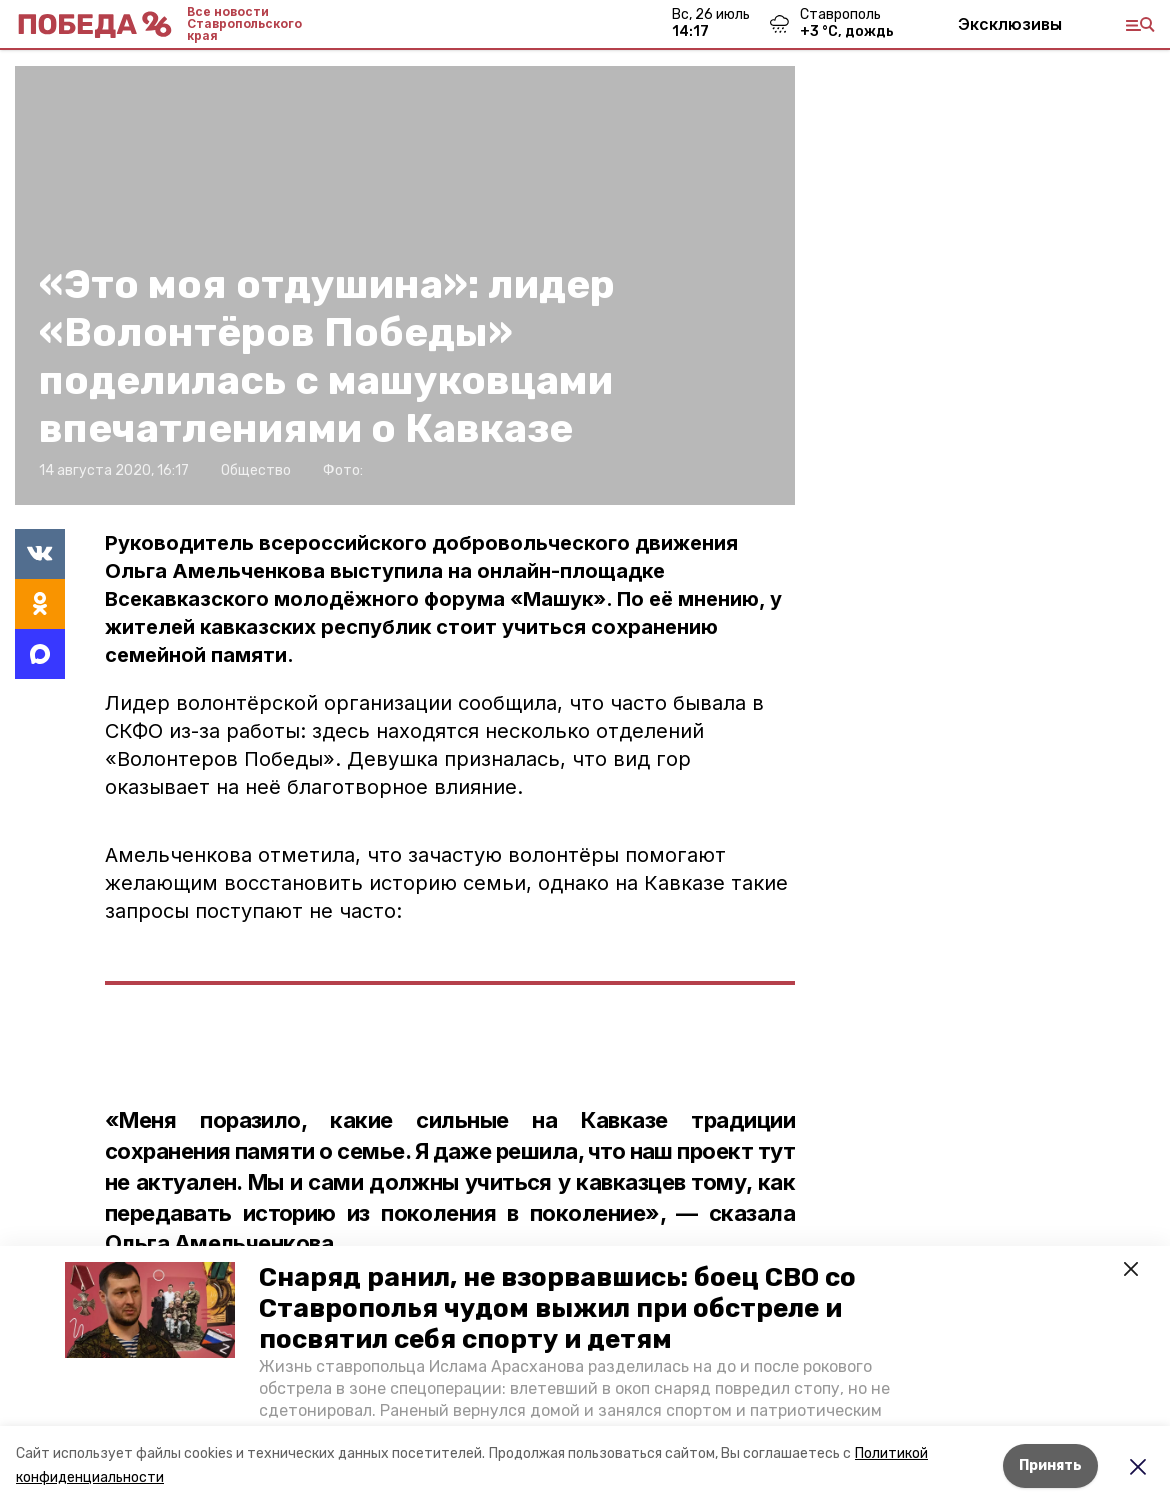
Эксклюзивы (1010, 24)
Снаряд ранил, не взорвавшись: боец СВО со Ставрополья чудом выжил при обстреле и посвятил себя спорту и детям (557, 1308)
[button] (150, 1310)
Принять (1050, 1465)
